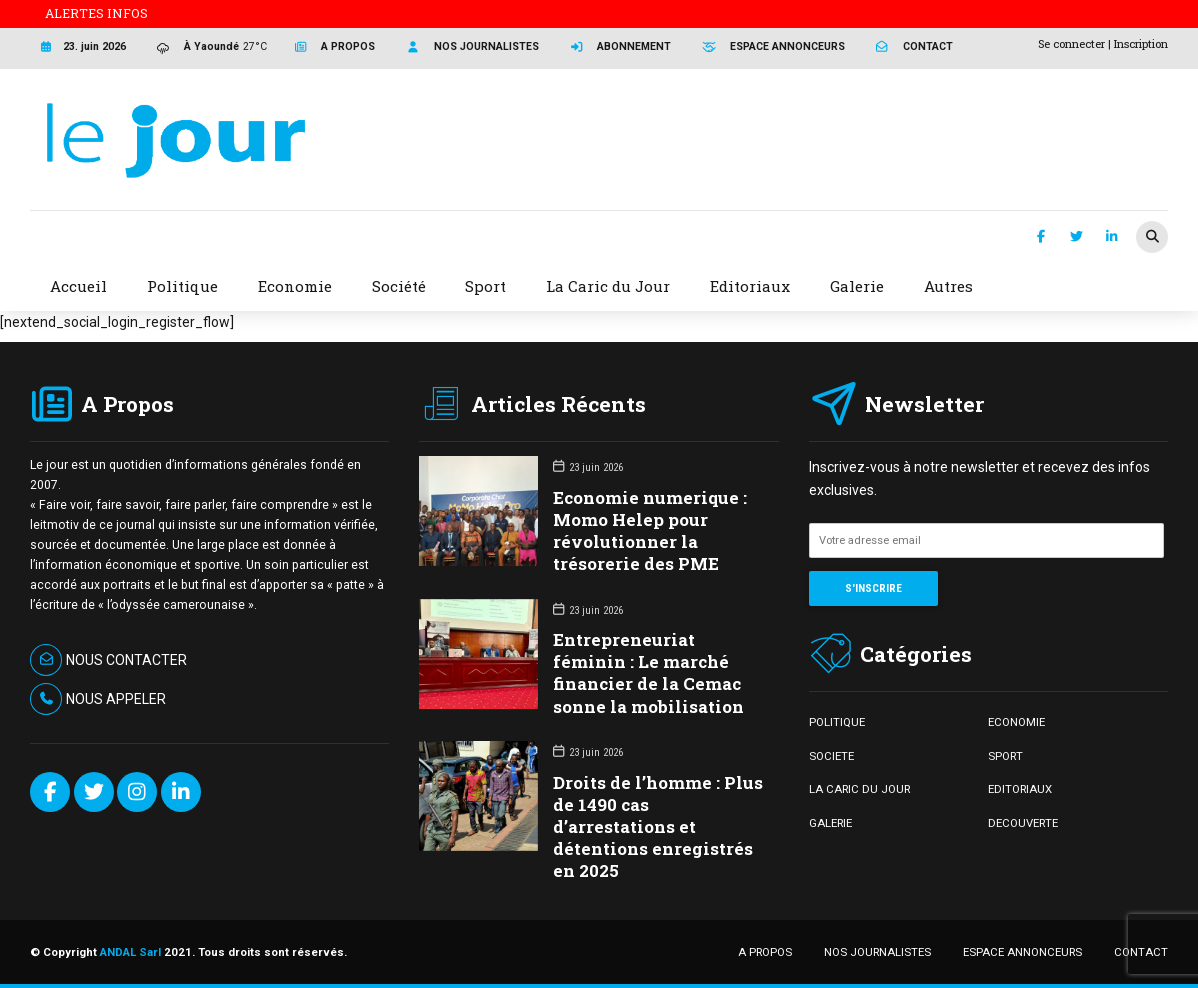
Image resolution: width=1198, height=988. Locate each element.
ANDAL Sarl (130, 952)
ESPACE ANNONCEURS (1022, 952)
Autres (948, 286)
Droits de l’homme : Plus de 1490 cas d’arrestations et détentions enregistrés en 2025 (658, 826)
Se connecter (1071, 43)
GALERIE (830, 823)
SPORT (1005, 756)
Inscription (1141, 43)
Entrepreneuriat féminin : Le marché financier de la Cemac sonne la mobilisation (648, 672)
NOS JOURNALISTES (877, 952)
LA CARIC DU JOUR (859, 789)
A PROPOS (765, 952)
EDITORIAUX (1020, 789)
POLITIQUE (837, 722)
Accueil (78, 286)
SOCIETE (831, 756)
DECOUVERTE (1023, 823)
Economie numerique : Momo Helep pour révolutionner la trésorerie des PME (650, 530)
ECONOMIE (1016, 722)
